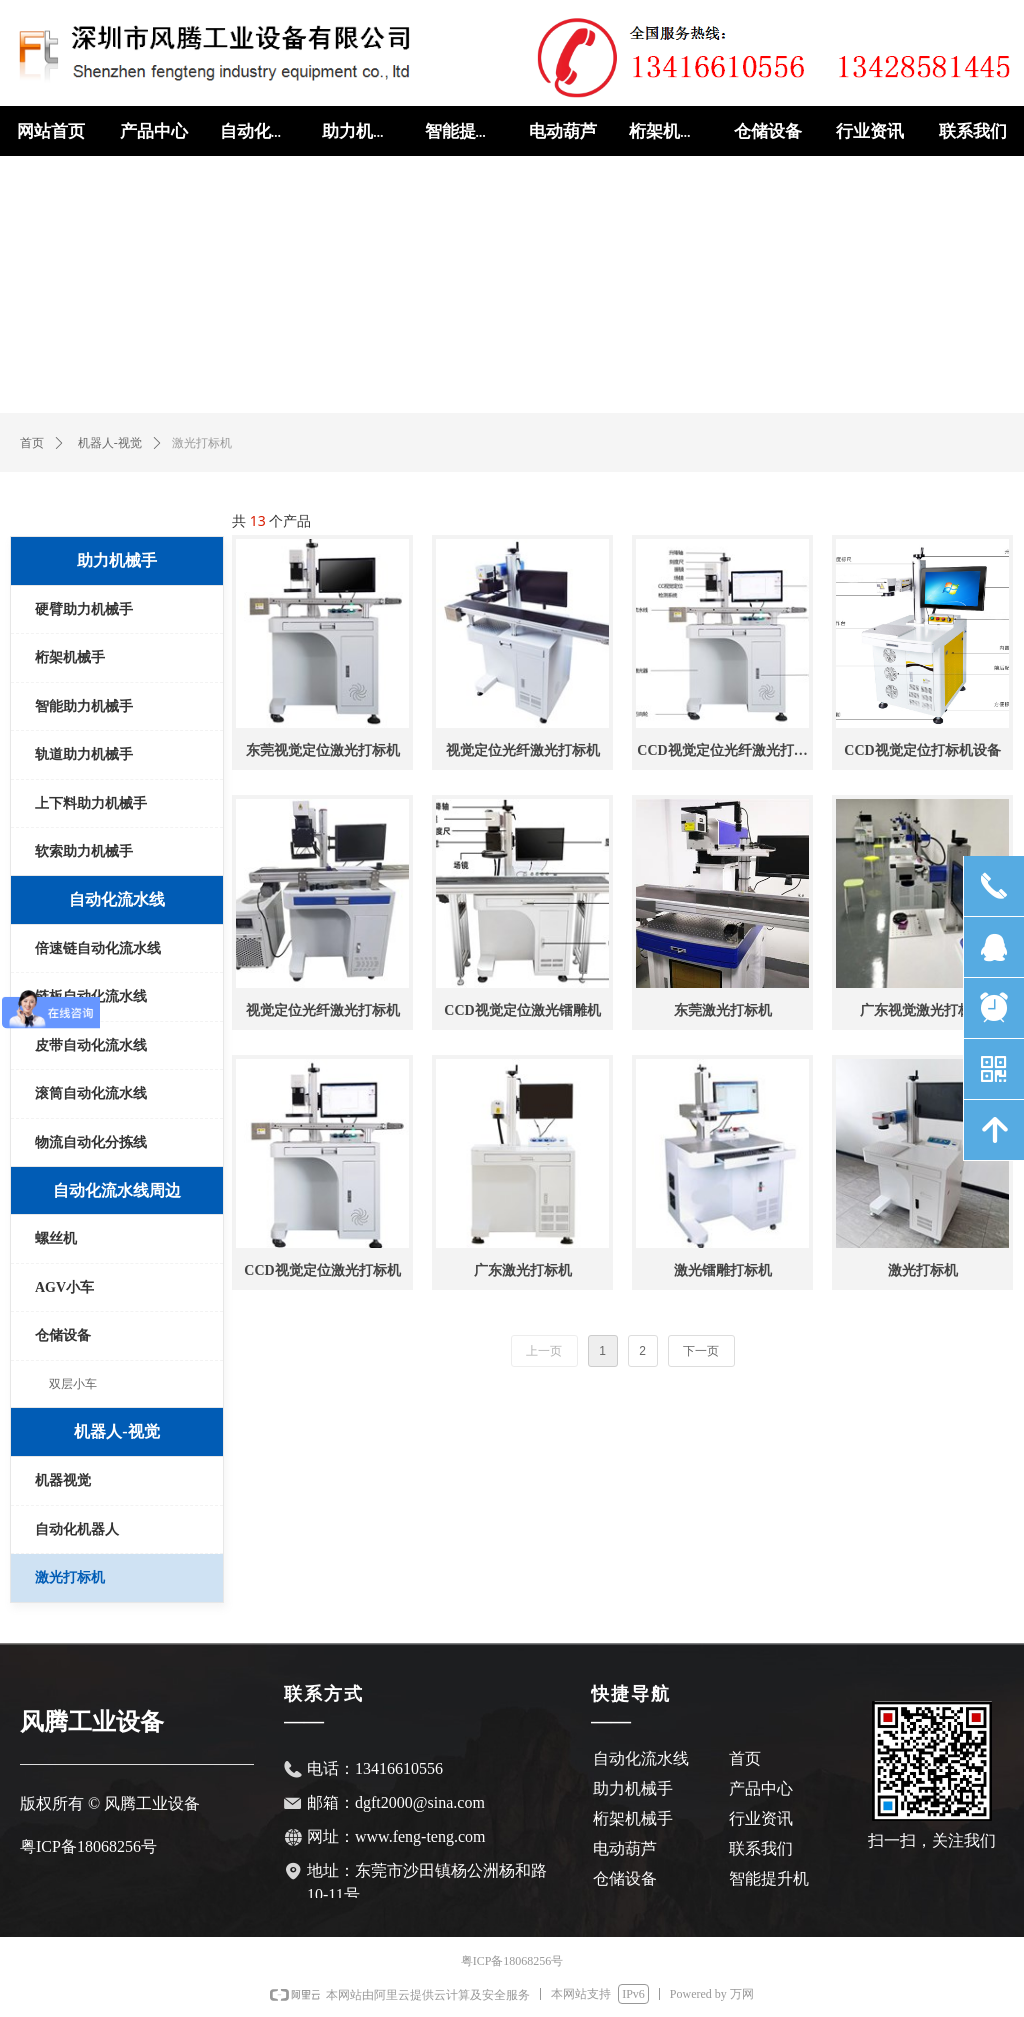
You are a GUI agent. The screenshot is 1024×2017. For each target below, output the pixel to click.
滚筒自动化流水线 (91, 1093)
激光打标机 (70, 1577)
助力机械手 (117, 560)
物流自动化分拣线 (91, 1142)
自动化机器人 (77, 1529)
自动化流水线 (117, 899)
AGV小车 (64, 1287)
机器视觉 (63, 1480)
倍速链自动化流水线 (98, 948)
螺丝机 (56, 1238)
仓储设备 (63, 1335)
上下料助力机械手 (91, 803)
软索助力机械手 (84, 851)
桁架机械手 (70, 657)
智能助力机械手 (84, 706)
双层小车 (73, 1384)
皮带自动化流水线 (91, 1045)
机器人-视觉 (110, 443)
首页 (32, 443)
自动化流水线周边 (117, 1190)
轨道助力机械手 (84, 754)
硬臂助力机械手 (84, 609)
